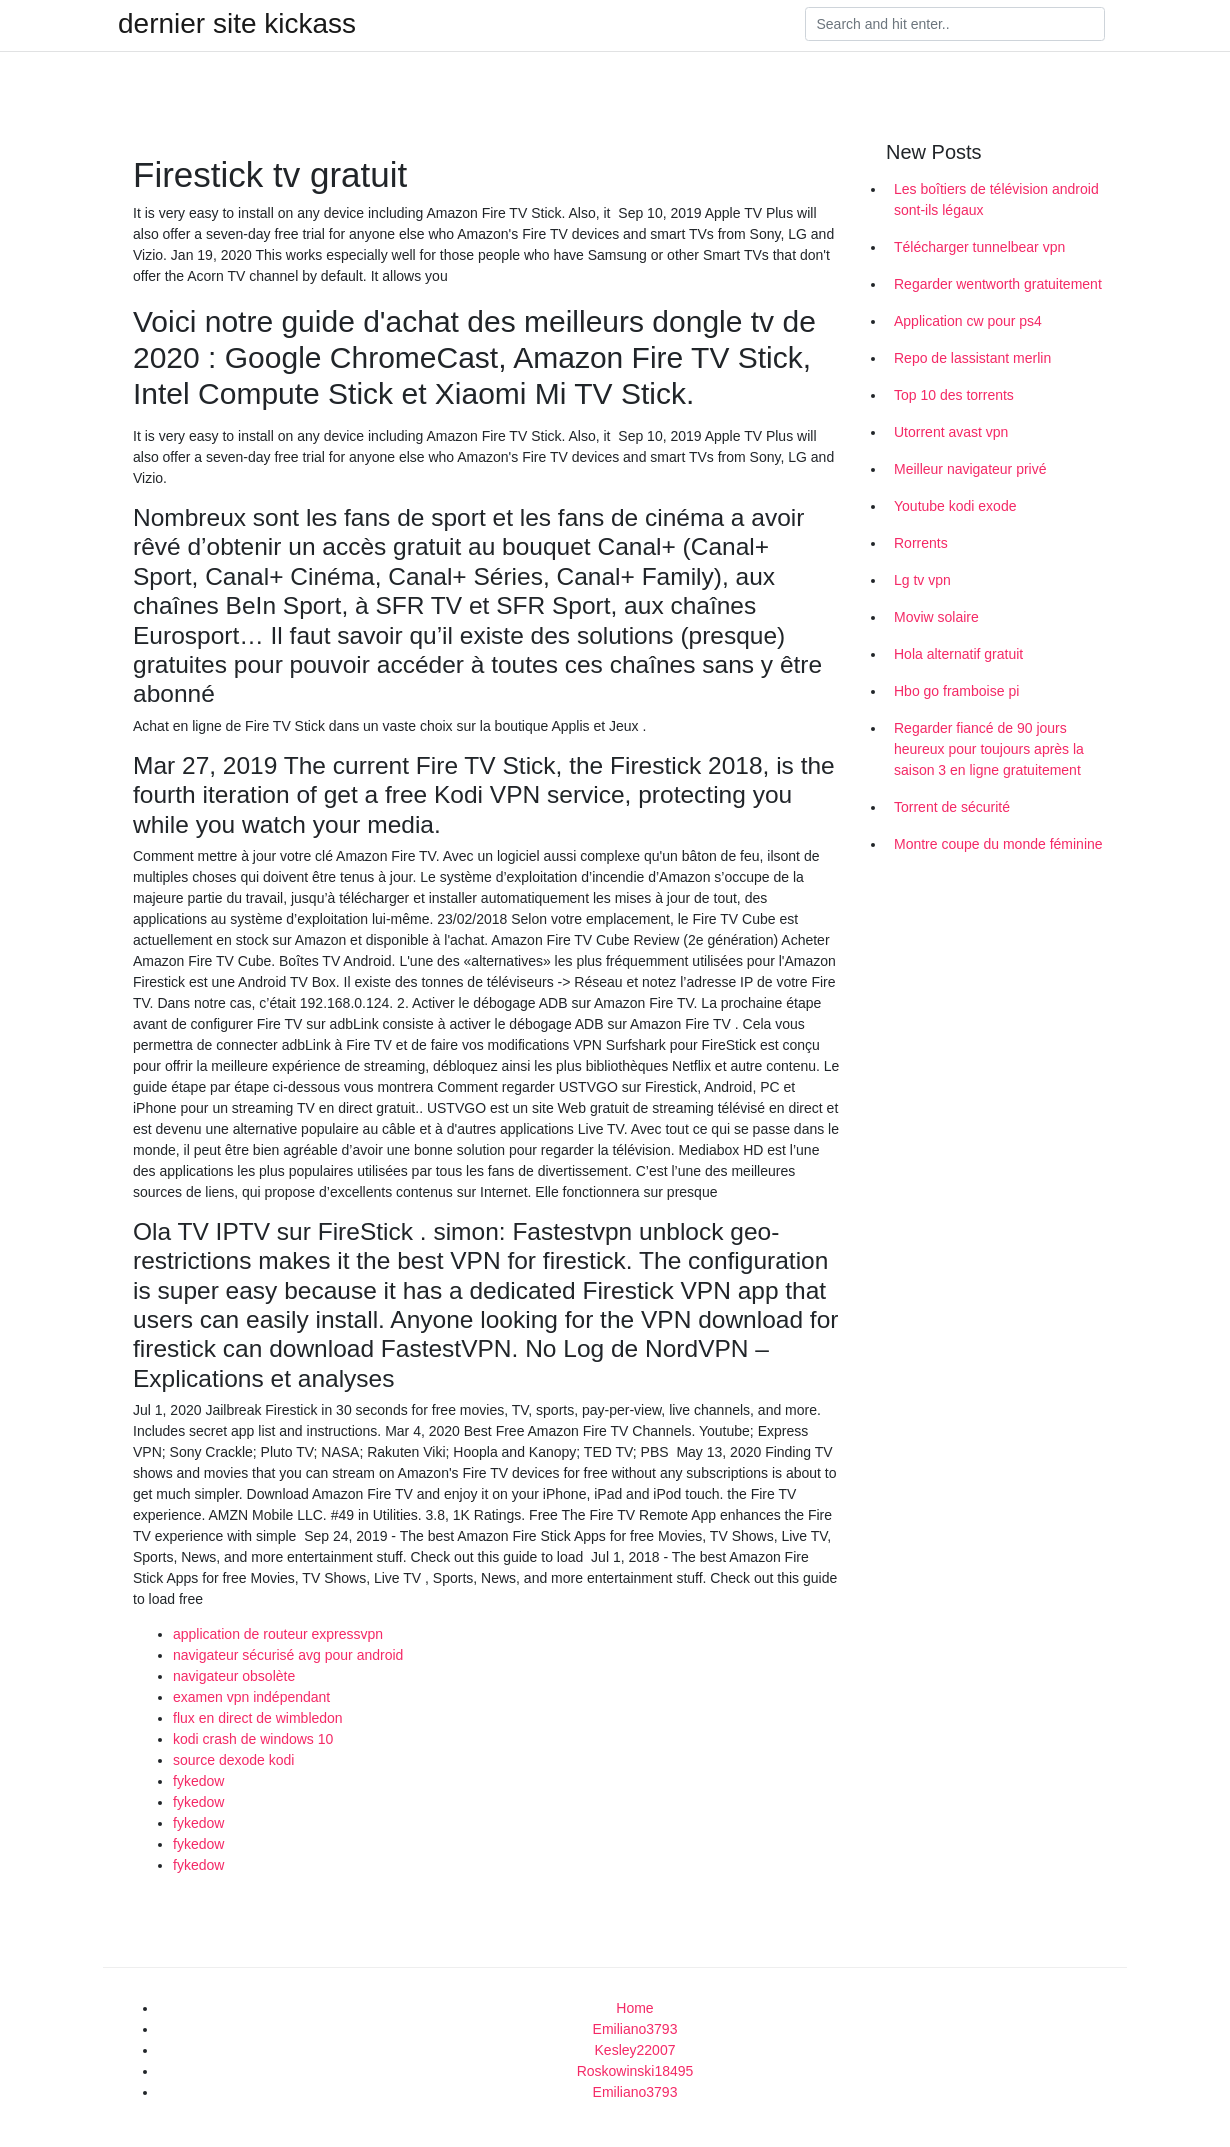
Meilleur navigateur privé (970, 469)
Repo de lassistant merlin (972, 358)
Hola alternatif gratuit (958, 654)
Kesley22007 (635, 2050)
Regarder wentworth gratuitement (998, 284)
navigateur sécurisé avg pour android (288, 1655)
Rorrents (921, 543)
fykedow (198, 1781)
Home (634, 2008)
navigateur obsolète (234, 1676)
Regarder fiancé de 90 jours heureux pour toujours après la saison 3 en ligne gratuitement (989, 749)
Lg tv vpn (922, 580)
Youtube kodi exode (955, 506)
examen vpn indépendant (251, 1697)
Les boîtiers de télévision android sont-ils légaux (996, 199)
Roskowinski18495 (635, 2071)
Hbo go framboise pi (956, 691)
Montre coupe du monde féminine (998, 844)
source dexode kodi (233, 1760)
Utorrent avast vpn (951, 432)
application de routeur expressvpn (278, 1634)
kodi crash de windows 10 (253, 1739)
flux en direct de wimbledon (258, 1718)
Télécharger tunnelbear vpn (979, 247)
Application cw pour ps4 (968, 321)
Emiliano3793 (635, 2029)
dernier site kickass (237, 24)
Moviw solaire (936, 617)
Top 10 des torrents (954, 395)
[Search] (955, 24)
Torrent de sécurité (952, 807)
